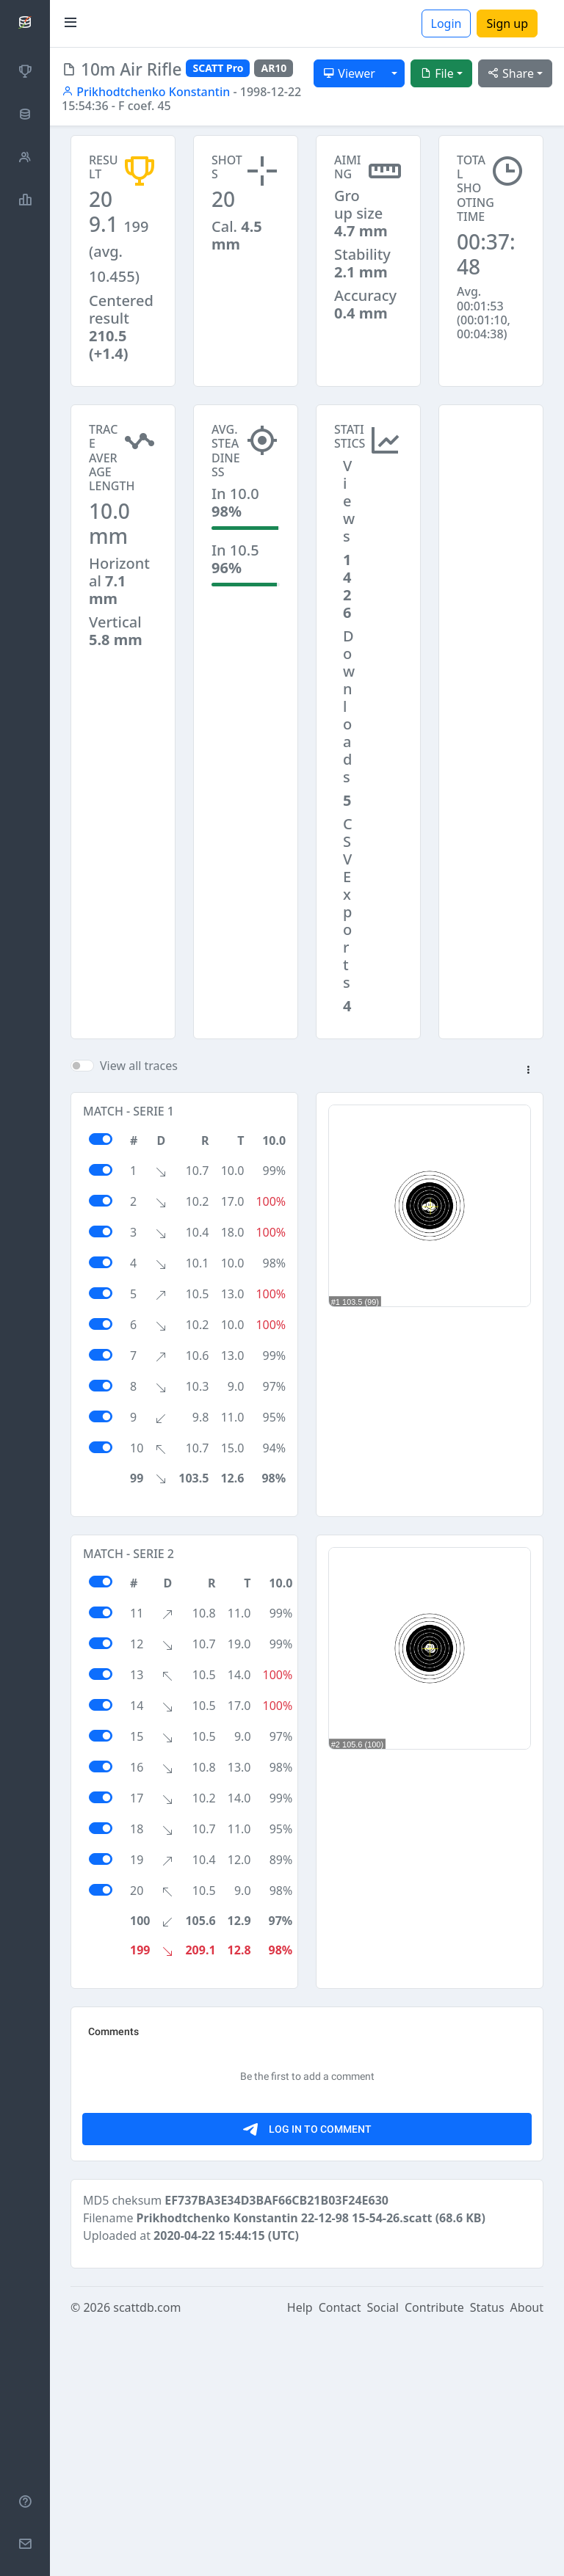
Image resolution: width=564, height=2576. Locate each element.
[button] (528, 1071)
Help (300, 2555)
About (526, 2555)
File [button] (437, 73)
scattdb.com (147, 2555)
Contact (340, 2555)
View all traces (139, 1066)
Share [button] (511, 73)
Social (383, 2555)
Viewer (349, 73)
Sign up (507, 23)
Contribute (434, 2555)
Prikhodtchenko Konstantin (146, 92)
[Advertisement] (491, 478)
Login (446, 23)
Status (487, 2555)
